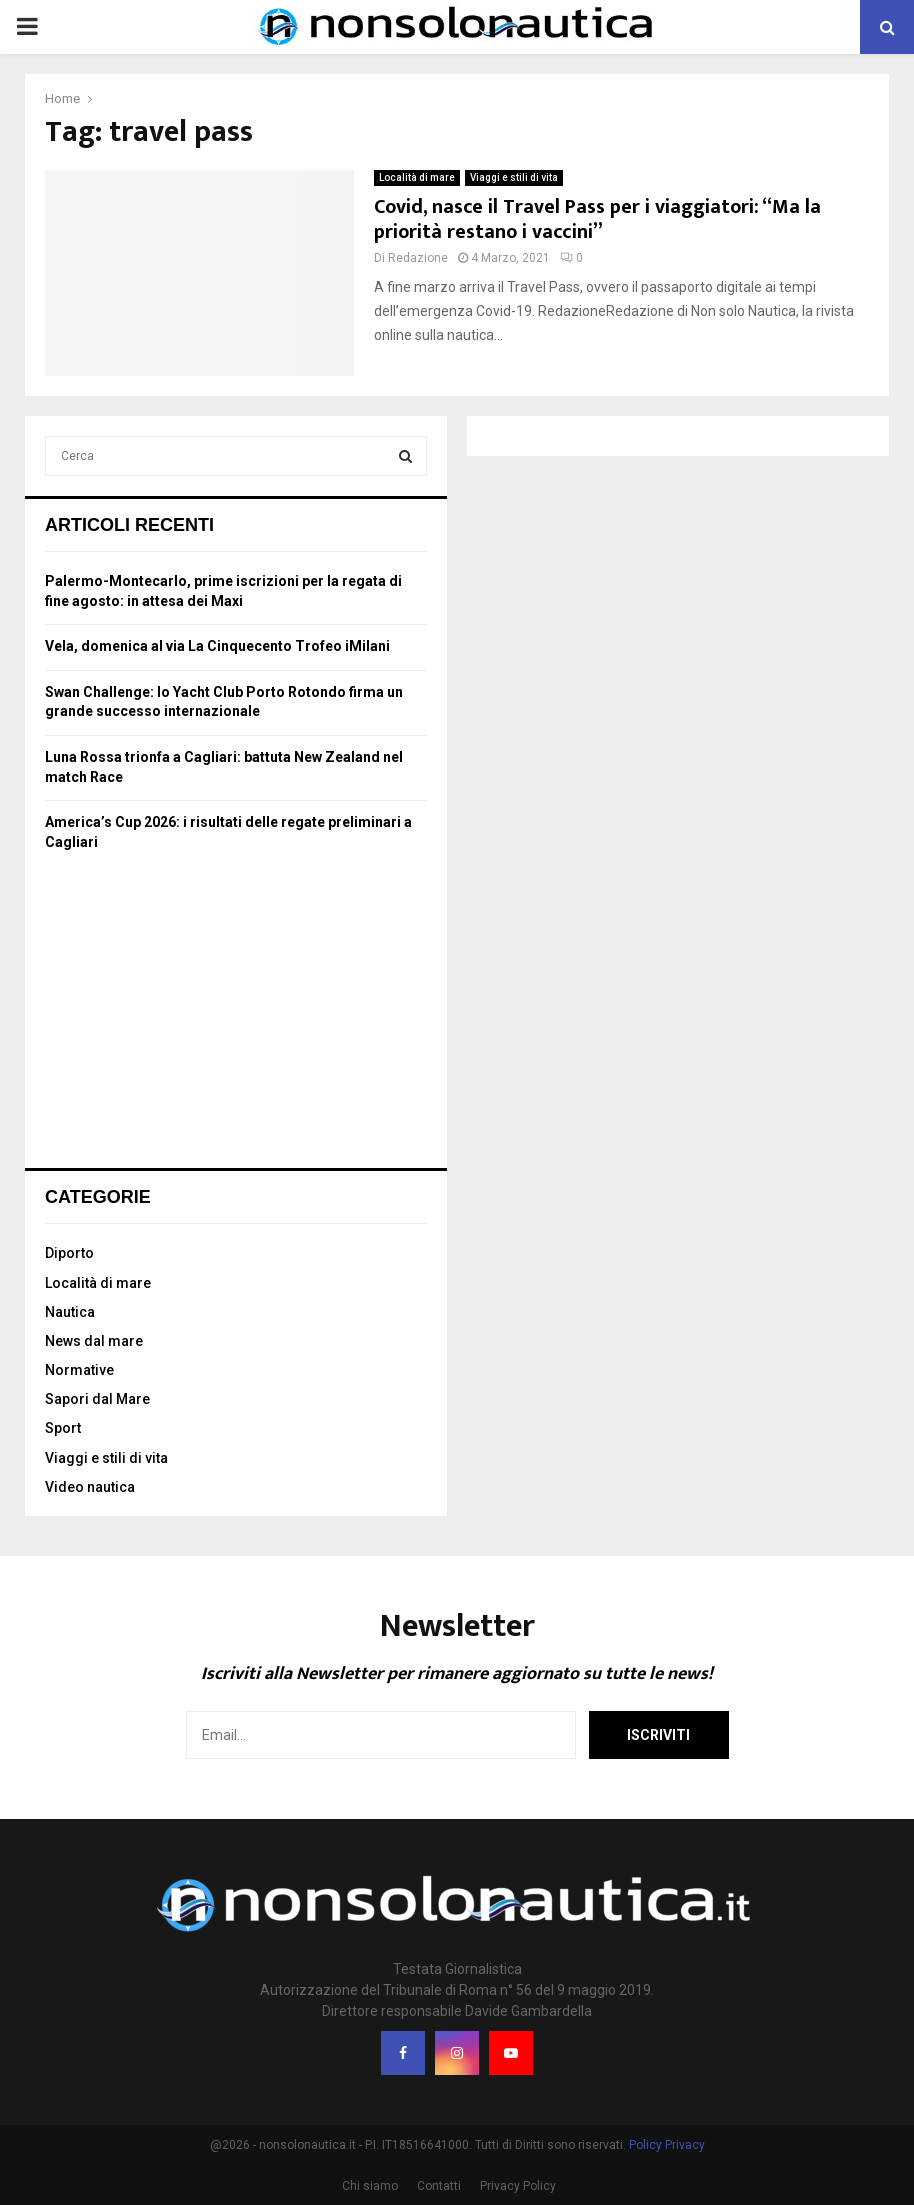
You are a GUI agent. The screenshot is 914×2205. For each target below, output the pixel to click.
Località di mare (417, 177)
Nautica (70, 1312)
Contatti (439, 2186)
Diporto (69, 1253)
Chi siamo (370, 2186)
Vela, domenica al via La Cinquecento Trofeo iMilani (217, 646)
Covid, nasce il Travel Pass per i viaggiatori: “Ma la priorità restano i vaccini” (597, 219)
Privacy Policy (518, 2186)
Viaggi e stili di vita (514, 177)
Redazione (418, 258)
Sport (63, 1428)
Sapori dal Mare (97, 1399)
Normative (79, 1370)
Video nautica (90, 1487)
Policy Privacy (667, 2145)
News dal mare (94, 1341)
